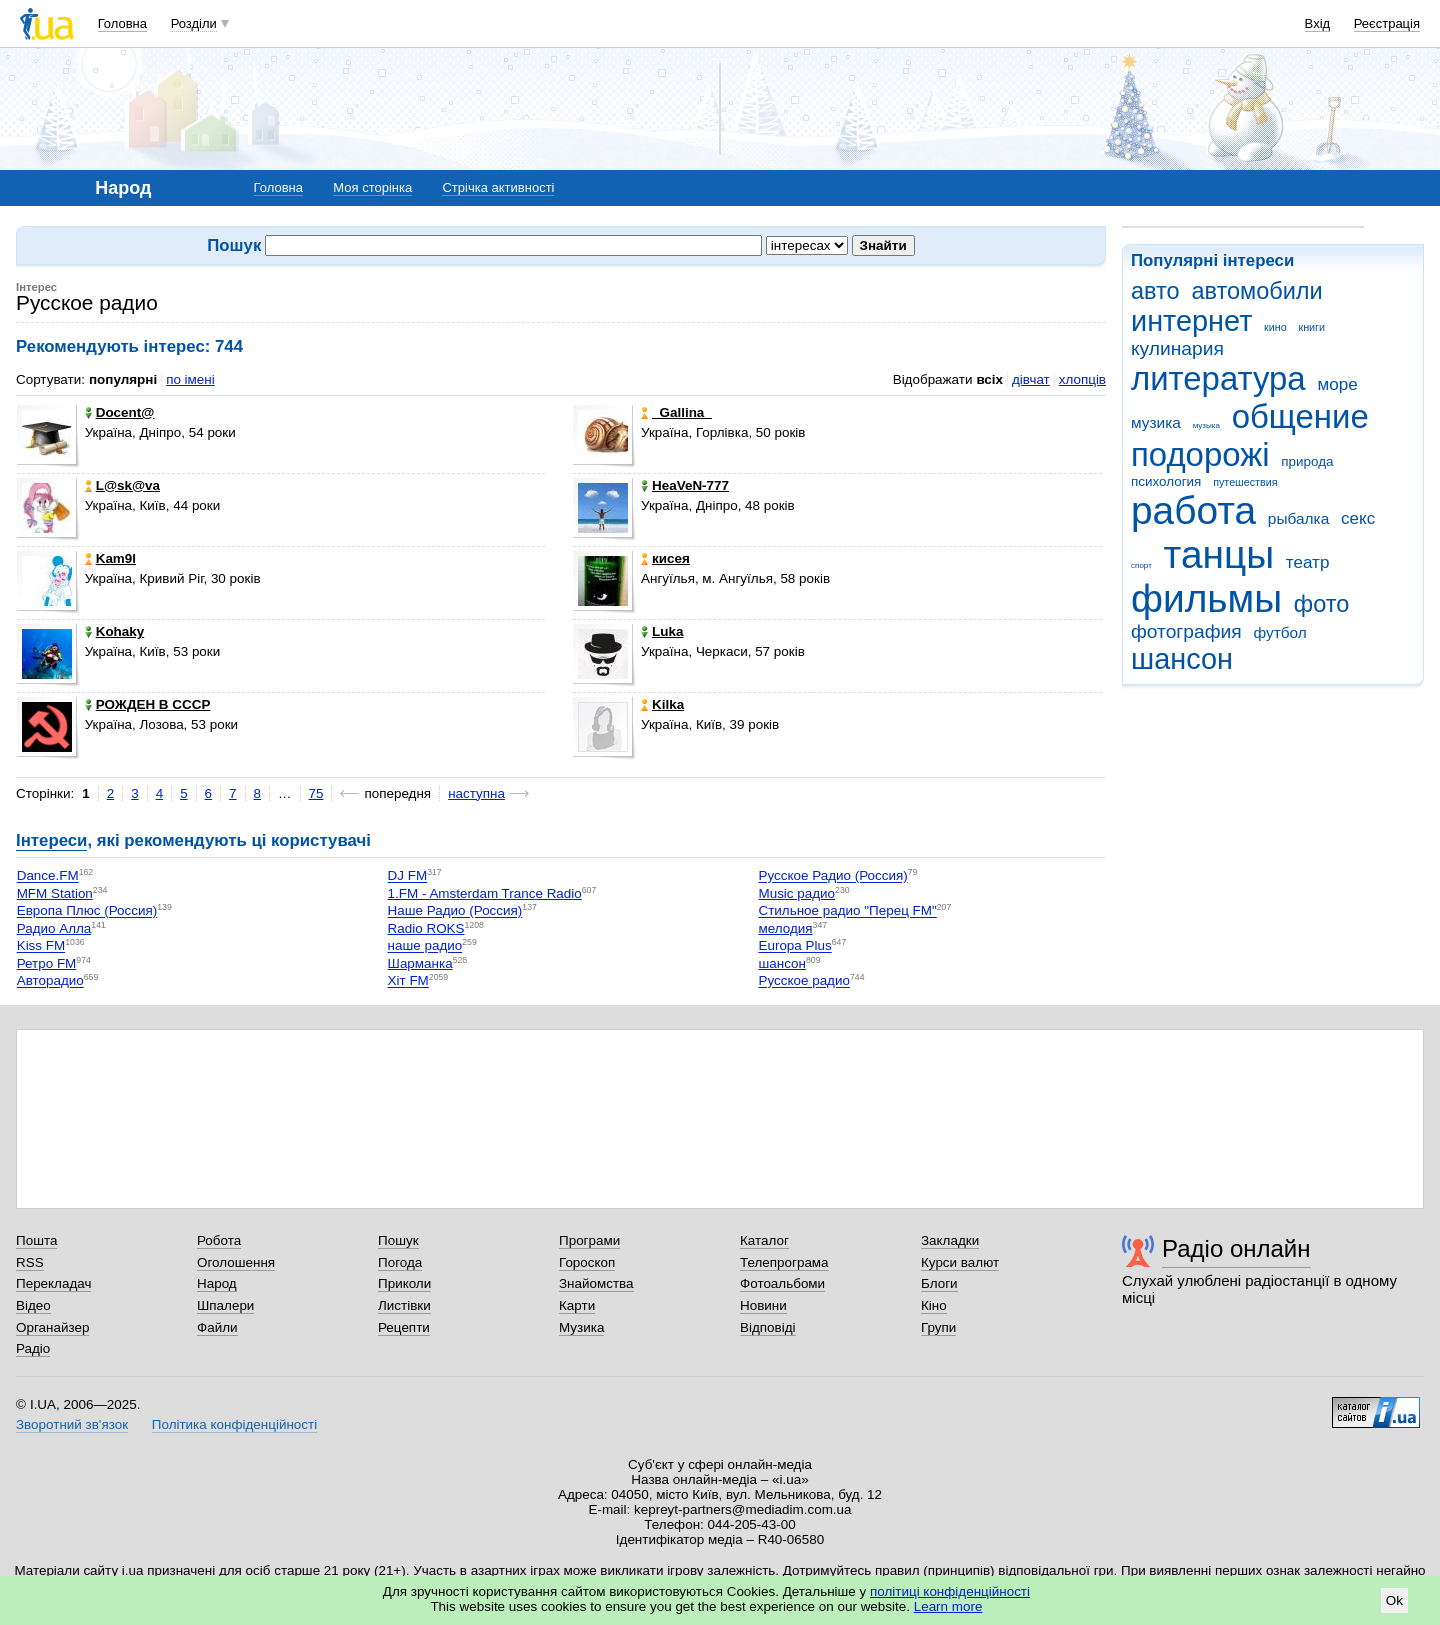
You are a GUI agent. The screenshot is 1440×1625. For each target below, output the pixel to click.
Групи (938, 1327)
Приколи (404, 1283)
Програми (589, 1240)
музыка (1206, 425)
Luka (662, 631)
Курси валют (960, 1262)
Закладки (950, 1240)
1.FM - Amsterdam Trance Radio (485, 893)
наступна (476, 793)
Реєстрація (1387, 23)
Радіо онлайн (1236, 1248)
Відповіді (768, 1327)
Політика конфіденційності (234, 1424)
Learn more (948, 1606)
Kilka (662, 704)
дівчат (1031, 379)
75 (316, 793)
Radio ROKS (426, 928)
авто (1155, 291)
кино (1275, 327)
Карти (577, 1305)
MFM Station (55, 893)
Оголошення (236, 1262)
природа (1307, 461)
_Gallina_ (676, 412)
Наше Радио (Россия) (455, 911)
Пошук (398, 1240)
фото (1322, 604)
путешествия (1245, 482)
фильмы (1206, 598)
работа (1193, 510)
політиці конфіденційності (950, 1591)
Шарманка (420, 963)
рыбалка (1298, 518)
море (1337, 384)
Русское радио (803, 981)
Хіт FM (408, 981)
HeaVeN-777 (685, 485)
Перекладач (53, 1283)
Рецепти (404, 1327)
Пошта (36, 1240)
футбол (1279, 632)
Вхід (1318, 23)
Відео (33, 1305)
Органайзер (52, 1327)
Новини (763, 1305)
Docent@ (120, 412)
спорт (1141, 565)
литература (1218, 378)
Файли (217, 1327)
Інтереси (51, 840)
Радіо (33, 1348)
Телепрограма (784, 1262)
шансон (1182, 659)
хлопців (1082, 379)
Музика (581, 1327)
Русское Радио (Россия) (832, 876)
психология (1166, 481)
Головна (122, 23)
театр (1308, 562)
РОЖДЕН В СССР (148, 704)
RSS (30, 1262)
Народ (217, 1283)
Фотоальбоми (782, 1283)
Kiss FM (41, 946)
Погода (400, 1262)
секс (1358, 518)
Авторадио (50, 981)
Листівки (404, 1305)
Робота (219, 1240)
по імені (190, 379)
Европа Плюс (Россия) (87, 911)
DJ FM (408, 876)
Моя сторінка (372, 187)
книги (1311, 327)
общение (1300, 416)
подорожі (1200, 454)
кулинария (1177, 348)
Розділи (194, 23)
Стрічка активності (498, 187)
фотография (1186, 631)
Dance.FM (48, 876)
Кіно (934, 1305)
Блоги (939, 1283)
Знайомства (596, 1283)
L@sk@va (122, 485)
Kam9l (110, 558)
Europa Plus (794, 946)
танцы (1219, 554)
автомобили (1256, 291)
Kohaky (115, 631)
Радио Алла (54, 928)
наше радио (425, 946)
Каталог (764, 1240)
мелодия (785, 928)
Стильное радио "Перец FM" (847, 911)
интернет (1191, 321)
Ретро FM (47, 963)
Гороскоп (587, 1262)
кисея (665, 558)
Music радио (796, 893)
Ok (1394, 1600)
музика (1156, 422)
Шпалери (225, 1305)
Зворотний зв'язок (72, 1424)
